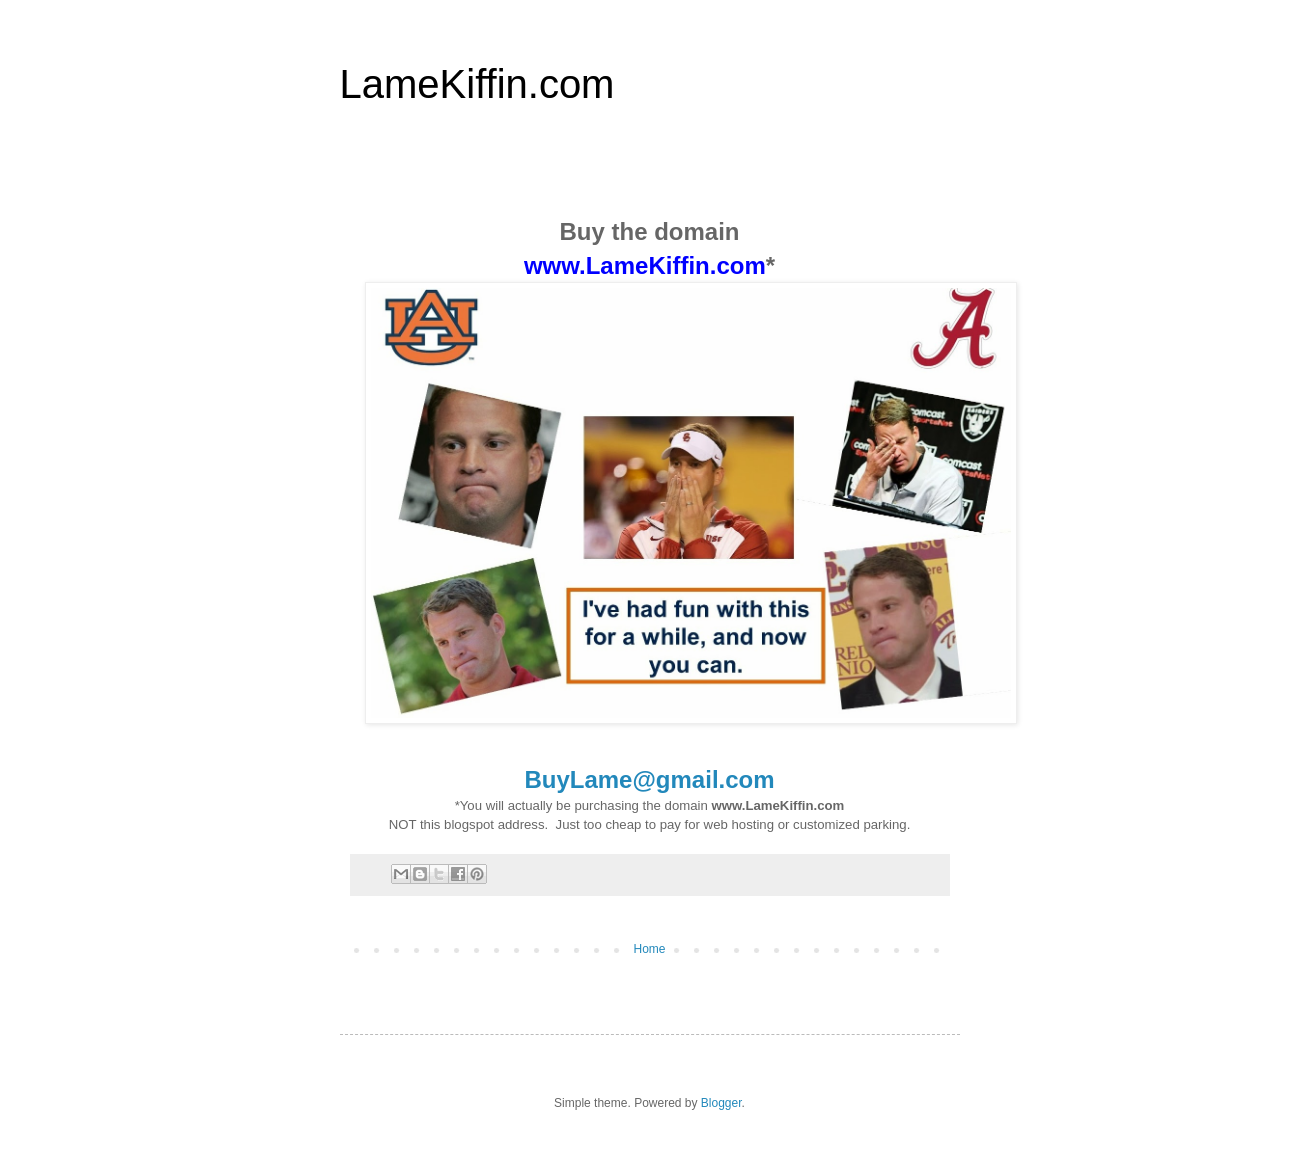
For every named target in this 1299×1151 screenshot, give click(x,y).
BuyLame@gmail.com (649, 779)
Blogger (721, 1103)
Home (649, 949)
